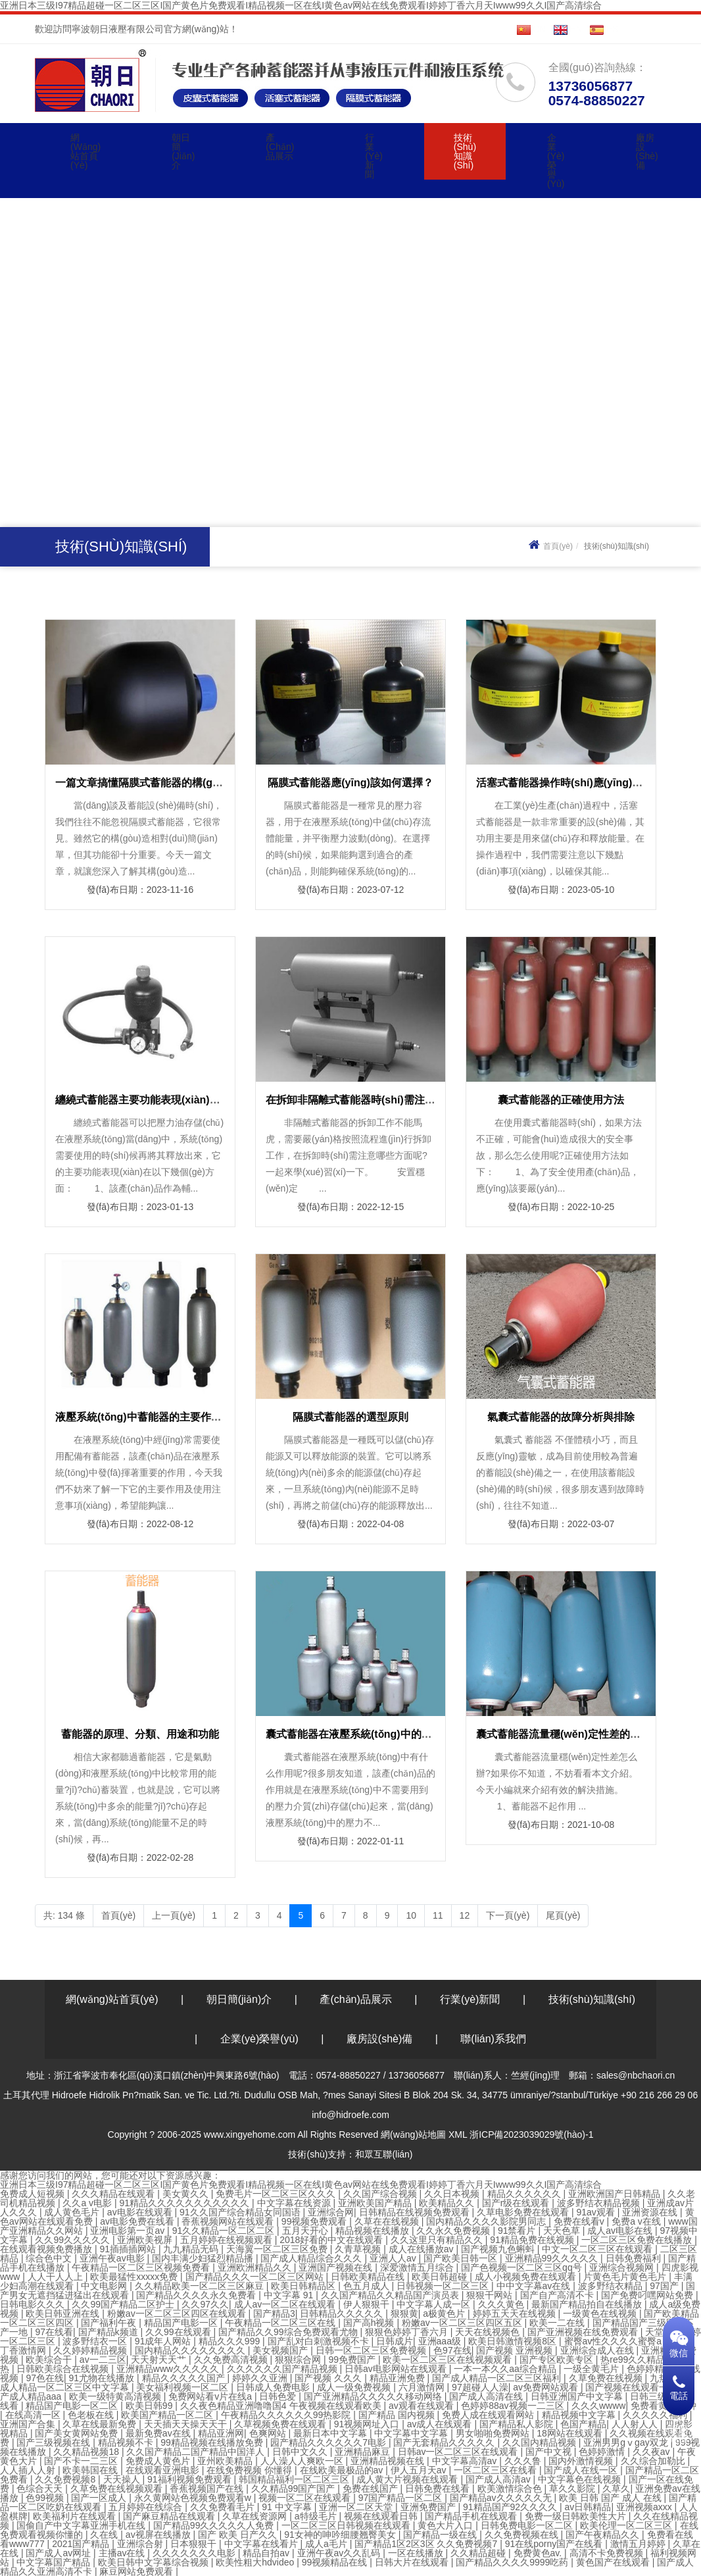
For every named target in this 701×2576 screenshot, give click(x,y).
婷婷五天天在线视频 (515, 2313)
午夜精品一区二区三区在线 (281, 2322)
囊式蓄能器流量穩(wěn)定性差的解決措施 (574, 1734)
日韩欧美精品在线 (369, 2276)
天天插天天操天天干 (187, 2424)
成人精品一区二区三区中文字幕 (66, 2387)
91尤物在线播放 (103, 2378)
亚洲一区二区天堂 (357, 2507)
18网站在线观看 (570, 2433)
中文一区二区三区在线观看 (598, 2249)
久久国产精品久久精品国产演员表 (391, 2295)
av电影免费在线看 (138, 2221)
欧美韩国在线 (91, 2470)
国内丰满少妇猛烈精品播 (204, 2258)
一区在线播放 (417, 2553)
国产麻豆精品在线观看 (170, 2516)
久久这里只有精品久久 (438, 2240)
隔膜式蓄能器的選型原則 (350, 1417)
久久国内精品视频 (540, 2442)
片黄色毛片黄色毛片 (626, 2276)
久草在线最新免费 (100, 2424)
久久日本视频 (453, 2193)
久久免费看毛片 (223, 2507)
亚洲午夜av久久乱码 (340, 2553)
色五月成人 (367, 2286)
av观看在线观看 (422, 2405)
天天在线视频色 (488, 2332)
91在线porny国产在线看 (555, 2543)
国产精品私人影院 (517, 2424)
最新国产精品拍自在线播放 (587, 2304)
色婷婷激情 (603, 2451)
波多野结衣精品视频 (599, 2203)
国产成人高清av (499, 2479)
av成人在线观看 (441, 2424)
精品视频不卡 (127, 2442)
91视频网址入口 (368, 2424)
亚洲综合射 (141, 2543)
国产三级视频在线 (54, 2442)
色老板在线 (92, 2415)
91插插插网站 (128, 2249)
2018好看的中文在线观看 (332, 2240)
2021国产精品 (82, 2543)
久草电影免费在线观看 (524, 2212)
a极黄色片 (445, 2313)
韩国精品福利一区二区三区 (295, 2479)
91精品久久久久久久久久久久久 (186, 2203)
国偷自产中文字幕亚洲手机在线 (82, 2525)
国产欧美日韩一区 (461, 2258)
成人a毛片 (327, 2543)
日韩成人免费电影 (274, 2387)
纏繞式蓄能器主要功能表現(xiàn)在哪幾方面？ (164, 1099)
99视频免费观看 (315, 2221)
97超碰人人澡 (480, 2387)
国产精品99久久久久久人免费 (214, 2525)
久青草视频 (359, 2249)
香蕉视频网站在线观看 (228, 2221)
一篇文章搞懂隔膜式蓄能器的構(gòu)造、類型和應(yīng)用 (193, 782)
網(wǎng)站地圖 (413, 2134)
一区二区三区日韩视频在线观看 (347, 2525)
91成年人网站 (164, 2341)
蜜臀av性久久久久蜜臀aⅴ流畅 (628, 2341)
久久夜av (653, 2451)
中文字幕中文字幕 (412, 2433)
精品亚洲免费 (398, 2378)
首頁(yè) (549, 546)
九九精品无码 (192, 2249)
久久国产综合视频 (381, 2193)
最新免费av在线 (159, 2433)
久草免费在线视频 (607, 2378)
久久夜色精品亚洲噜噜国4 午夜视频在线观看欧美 (282, 2405)
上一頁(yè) (173, 1915)
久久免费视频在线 (523, 2534)
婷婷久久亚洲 (261, 2378)
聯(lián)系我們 (493, 2038)
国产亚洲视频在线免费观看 (584, 2332)
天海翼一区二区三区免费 (278, 2249)
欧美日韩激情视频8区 (513, 2341)
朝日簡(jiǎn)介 (183, 151)
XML (457, 2134)
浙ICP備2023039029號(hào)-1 (531, 2134)
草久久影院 (573, 2488)
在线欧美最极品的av (343, 2470)
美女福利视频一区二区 (183, 2387)
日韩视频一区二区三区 (444, 2286)
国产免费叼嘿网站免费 (648, 2295)
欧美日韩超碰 (441, 2276)
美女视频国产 (281, 2350)
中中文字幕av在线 (534, 2286)
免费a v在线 (638, 2221)
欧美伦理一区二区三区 (627, 2525)
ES (604, 29)
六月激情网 (423, 2387)
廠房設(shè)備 (647, 151)
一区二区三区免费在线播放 (637, 2240)
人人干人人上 (56, 2276)
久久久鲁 (524, 2461)
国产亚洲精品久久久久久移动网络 (374, 2396)
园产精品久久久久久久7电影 (329, 2442)
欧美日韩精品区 (304, 2286)
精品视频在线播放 (373, 2230)
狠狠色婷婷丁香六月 (407, 2332)
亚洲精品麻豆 (364, 2451)
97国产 (665, 2286)
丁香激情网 (24, 2350)
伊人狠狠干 (367, 2304)
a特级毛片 (317, 2516)
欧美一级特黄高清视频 (116, 2396)
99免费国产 (352, 2359)
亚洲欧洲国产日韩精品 (615, 2193)
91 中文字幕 (288, 2507)
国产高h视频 (370, 2322)
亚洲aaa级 (441, 2341)
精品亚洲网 (221, 2433)
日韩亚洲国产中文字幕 (578, 2396)
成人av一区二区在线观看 (286, 2304)
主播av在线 (123, 2553)
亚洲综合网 (331, 2212)
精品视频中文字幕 (580, 2415)
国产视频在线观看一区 (632, 2387)
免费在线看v (580, 2221)
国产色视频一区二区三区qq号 (522, 2267)
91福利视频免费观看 (190, 2479)
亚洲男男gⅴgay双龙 (626, 2442)
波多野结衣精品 (611, 2286)
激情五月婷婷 (639, 2543)
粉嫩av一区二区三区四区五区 (463, 2322)
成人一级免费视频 (355, 2387)
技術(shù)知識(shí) (465, 151)
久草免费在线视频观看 (117, 2488)
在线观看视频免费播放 (47, 2249)
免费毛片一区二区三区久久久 (277, 2193)
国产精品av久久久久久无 (502, 2497)
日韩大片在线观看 (413, 2562)
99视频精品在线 (336, 2562)
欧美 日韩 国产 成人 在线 (611, 2497)
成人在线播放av (422, 2249)
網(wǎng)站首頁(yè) (85, 151)
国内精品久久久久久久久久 (191, 2350)
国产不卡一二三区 (82, 2461)
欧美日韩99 (150, 2405)
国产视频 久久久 (329, 2378)
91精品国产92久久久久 (511, 2507)
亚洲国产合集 (29, 2424)
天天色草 (563, 2230)
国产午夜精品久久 (604, 2534)
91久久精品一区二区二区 (224, 2230)
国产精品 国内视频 (397, 2415)
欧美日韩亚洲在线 (64, 2313)
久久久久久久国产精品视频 (283, 2368)
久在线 (105, 2534)
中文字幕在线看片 (262, 2543)
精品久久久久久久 (525, 2193)
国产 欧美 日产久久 (238, 2534)
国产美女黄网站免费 (77, 2433)
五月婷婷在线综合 (147, 2507)
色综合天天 (40, 2488)
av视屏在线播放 (159, 2534)
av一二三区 (103, 2359)
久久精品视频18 (87, 2451)
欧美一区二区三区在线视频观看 (448, 2359)
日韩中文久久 (301, 2451)
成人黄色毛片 (73, 2212)
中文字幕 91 (290, 2295)
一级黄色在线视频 (601, 2313)
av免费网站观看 (547, 2387)
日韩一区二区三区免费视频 (372, 2350)
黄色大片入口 (446, 2525)
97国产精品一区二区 (401, 2497)
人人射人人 (636, 2424)
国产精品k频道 (109, 2332)
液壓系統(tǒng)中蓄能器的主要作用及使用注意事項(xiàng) (192, 1417)
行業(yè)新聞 (373, 156)
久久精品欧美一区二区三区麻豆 (200, 2286)
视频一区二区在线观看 (305, 2497)
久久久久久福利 (656, 2415)
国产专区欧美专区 (558, 2359)
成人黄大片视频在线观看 (408, 2479)
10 (411, 1915)
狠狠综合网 (299, 2359)
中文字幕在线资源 (295, 2203)
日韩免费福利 (635, 2258)
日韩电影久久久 (33, 2304)
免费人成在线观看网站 (489, 2415)
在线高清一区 (34, 2415)
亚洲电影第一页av (128, 2230)
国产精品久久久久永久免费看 (197, 2295)
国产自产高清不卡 (558, 2295)
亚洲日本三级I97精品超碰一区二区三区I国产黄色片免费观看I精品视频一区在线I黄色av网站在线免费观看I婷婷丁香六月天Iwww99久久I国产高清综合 (301, 5)
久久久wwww (598, 2405)
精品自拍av (267, 2553)
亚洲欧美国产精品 (376, 2203)
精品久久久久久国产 (185, 2378)
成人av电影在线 (621, 2230)
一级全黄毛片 (592, 2368)
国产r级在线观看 (517, 2203)
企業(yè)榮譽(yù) (555, 160)
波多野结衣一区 (96, 2341)
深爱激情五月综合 (418, 2267)
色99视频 (46, 2497)
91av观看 (596, 2212)
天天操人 (123, 2479)
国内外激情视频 (582, 2461)
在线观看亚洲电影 (164, 2470)
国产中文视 (549, 2451)
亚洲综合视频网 (622, 2267)
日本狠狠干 (194, 2543)
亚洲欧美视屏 (146, 2240)
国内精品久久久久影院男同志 (487, 2221)
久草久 (616, 2488)
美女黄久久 (186, 2193)
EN (568, 29)
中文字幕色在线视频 (580, 2479)
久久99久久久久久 (73, 2240)
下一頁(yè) (507, 1915)
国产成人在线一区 (582, 2470)
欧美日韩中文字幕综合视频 (154, 2562)
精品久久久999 (230, 2341)
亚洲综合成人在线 (598, 2350)
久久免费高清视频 (232, 2359)
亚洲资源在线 (651, 2212)
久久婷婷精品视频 (91, 2350)
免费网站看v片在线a (211, 2396)
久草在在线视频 (388, 2221)
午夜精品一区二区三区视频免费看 (142, 2267)
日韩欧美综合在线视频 (63, 2368)
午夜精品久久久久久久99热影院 (287, 2415)
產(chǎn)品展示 (280, 146)
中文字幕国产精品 (54, 2562)
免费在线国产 (371, 2488)
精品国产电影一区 (182, 2322)
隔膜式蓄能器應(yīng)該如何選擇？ (350, 782)
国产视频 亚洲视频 (515, 2350)
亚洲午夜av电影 (113, 2258)
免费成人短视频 (33, 2193)
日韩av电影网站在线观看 (397, 2368)
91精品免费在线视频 (533, 2240)
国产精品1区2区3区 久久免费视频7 (427, 2543)
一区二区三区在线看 (496, 2470)
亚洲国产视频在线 (337, 2267)
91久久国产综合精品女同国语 (241, 2212)
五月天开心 (306, 2230)
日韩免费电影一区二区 (528, 2525)
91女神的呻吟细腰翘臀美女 (341, 2534)
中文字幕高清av (466, 2461)
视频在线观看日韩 (382, 2516)
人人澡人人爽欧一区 (303, 2461)
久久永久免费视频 (454, 2230)
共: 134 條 (64, 1915)
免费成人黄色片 (159, 2461)
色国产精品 (583, 2424)
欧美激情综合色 (510, 2488)
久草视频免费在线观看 (281, 2424)
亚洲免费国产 (429, 2507)
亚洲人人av (394, 2258)
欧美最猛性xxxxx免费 (135, 2276)
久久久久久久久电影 (195, 2553)
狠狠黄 (404, 2313)
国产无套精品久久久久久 (445, 2442)
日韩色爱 (279, 2396)
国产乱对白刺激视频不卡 (320, 2341)
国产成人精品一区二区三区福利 (498, 2378)
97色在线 (45, 2378)
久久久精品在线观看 (114, 2193)
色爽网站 (269, 2433)
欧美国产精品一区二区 (168, 2415)
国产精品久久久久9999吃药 (513, 2562)
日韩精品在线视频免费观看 (415, 2212)
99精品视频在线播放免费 (212, 2442)
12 (465, 1915)
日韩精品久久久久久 (342, 2313)
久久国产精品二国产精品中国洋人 (196, 2451)
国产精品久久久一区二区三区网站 (255, 2276)
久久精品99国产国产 (294, 2488)
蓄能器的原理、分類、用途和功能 (140, 1734)
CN (531, 29)
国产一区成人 (100, 2497)
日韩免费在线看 (438, 2488)
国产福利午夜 (110, 2322)
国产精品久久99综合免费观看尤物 (289, 2332)
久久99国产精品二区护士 (124, 2304)
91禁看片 (518, 2230)
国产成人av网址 (59, 2553)
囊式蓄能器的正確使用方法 (561, 1099)
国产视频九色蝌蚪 (499, 2249)
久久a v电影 (88, 2203)
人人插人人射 (29, 2470)
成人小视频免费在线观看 (527, 2276)
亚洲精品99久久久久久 (552, 2258)
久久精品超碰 (479, 2553)
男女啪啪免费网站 (494, 2433)
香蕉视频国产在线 (208, 2488)
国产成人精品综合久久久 (312, 2258)
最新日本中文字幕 (331, 2433)
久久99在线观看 (179, 2332)
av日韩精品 (588, 2507)
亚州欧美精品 (226, 2461)
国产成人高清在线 (487, 2396)
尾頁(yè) (563, 1915)
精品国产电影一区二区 (73, 2405)
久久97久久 (205, 2304)
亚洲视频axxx (645, 2507)
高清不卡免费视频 (607, 2553)
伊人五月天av (420, 2470)
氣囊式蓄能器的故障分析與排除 (561, 1417)
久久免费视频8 (66, 2479)
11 (438, 1915)
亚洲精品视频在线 (388, 2461)
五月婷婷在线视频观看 (227, 2240)
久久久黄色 (502, 2304)
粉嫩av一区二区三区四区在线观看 (178, 2313)
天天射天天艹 (160, 2359)
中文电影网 (105, 2286)
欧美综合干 (50, 2359)
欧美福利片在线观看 (75, 2516)
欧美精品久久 (448, 2203)
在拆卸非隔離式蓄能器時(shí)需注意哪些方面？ (377, 1099)
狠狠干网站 (490, 2295)
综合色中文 (50, 2258)
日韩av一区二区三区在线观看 (459, 2451)
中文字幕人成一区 (435, 2304)
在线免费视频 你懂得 (250, 2470)
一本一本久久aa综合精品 (506, 2368)
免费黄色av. (539, 2553)
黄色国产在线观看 (614, 2562)
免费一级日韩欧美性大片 (577, 2516)
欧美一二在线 (558, 2322)
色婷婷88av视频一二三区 (513, 2405)
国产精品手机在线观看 (472, 2516)
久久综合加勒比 (654, 2461)
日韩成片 (394, 2341)
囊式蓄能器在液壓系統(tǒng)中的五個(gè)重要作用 (385, 1734)
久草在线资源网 (255, 2516)
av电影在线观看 (141, 2212)
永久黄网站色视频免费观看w (194, 2497)
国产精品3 (274, 2313)
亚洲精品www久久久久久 (169, 2368)
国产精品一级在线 (441, 2534)
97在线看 (54, 2332)
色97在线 (452, 2350)
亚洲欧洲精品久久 (256, 2267)
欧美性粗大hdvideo (256, 2562)
